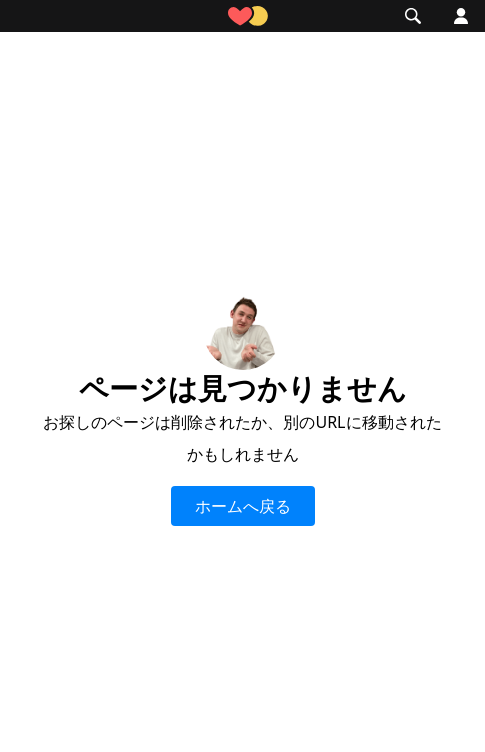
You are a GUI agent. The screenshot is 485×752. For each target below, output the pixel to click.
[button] (28, 16)
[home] (243, 16)
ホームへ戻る (243, 506)
